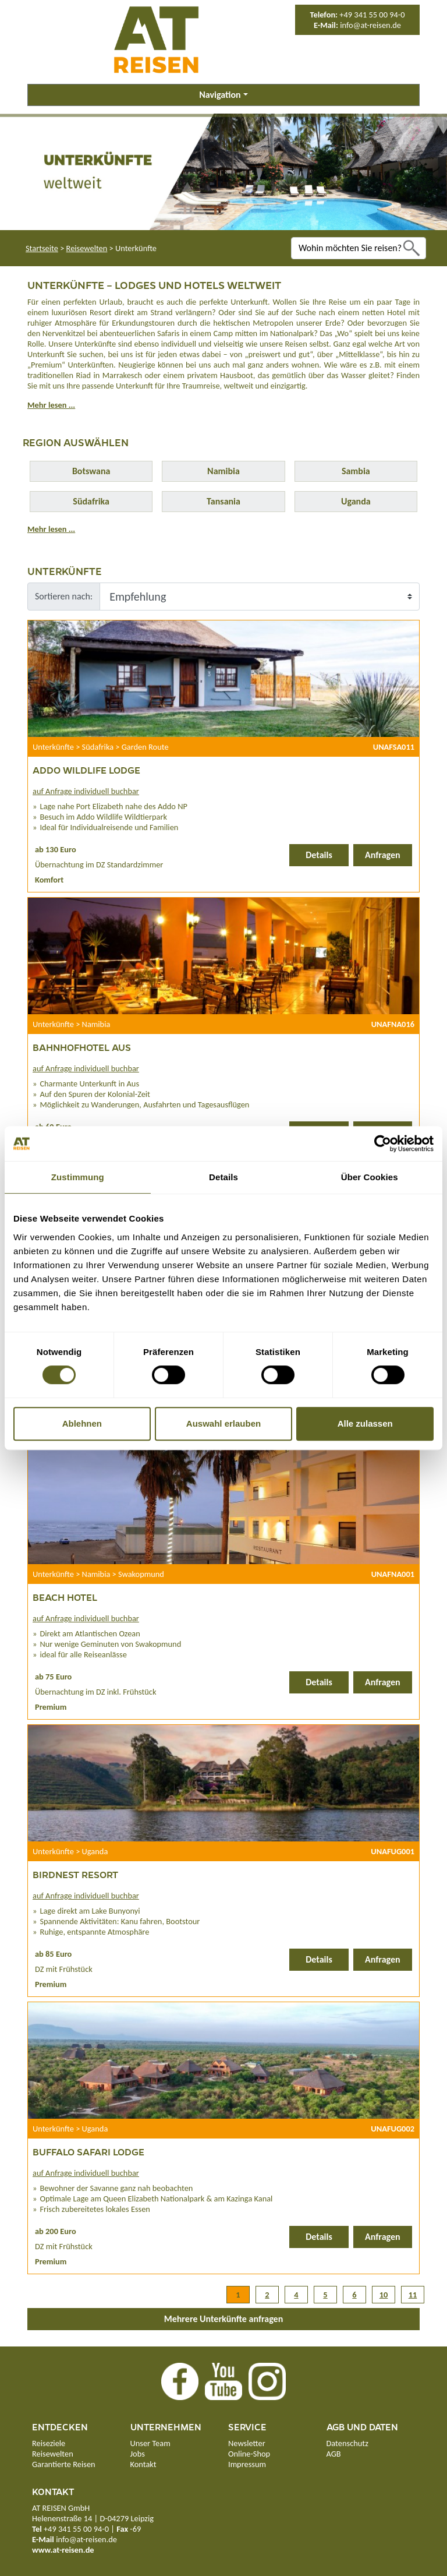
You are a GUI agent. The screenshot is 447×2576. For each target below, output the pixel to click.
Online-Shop (249, 2453)
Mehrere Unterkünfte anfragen (223, 2318)
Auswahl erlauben (223, 1423)
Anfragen (382, 854)
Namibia (223, 471)
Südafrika (91, 501)
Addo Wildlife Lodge (86, 770)
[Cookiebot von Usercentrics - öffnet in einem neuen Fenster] (383, 1143)
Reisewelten (87, 248)
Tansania (223, 501)
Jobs (137, 2453)
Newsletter (246, 2443)
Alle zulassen (365, 1423)
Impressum (247, 2464)
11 (413, 2294)
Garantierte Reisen (63, 2464)
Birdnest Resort (75, 1874)
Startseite (42, 248)
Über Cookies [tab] (369, 1177)
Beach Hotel (65, 1597)
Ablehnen (82, 1423)
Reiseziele (48, 2443)
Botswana (91, 471)
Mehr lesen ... (51, 405)
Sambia (356, 471)
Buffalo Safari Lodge (88, 2152)
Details (319, 854)
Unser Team (150, 2443)
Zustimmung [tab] (77, 1177)
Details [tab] (223, 1177)
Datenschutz (347, 2443)
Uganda (356, 501)
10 (383, 2294)
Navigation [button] (219, 94)
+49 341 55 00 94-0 (372, 14)
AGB (334, 2453)
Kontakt (143, 2464)
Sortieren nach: (64, 596)
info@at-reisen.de (370, 25)
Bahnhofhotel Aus (82, 1047)
